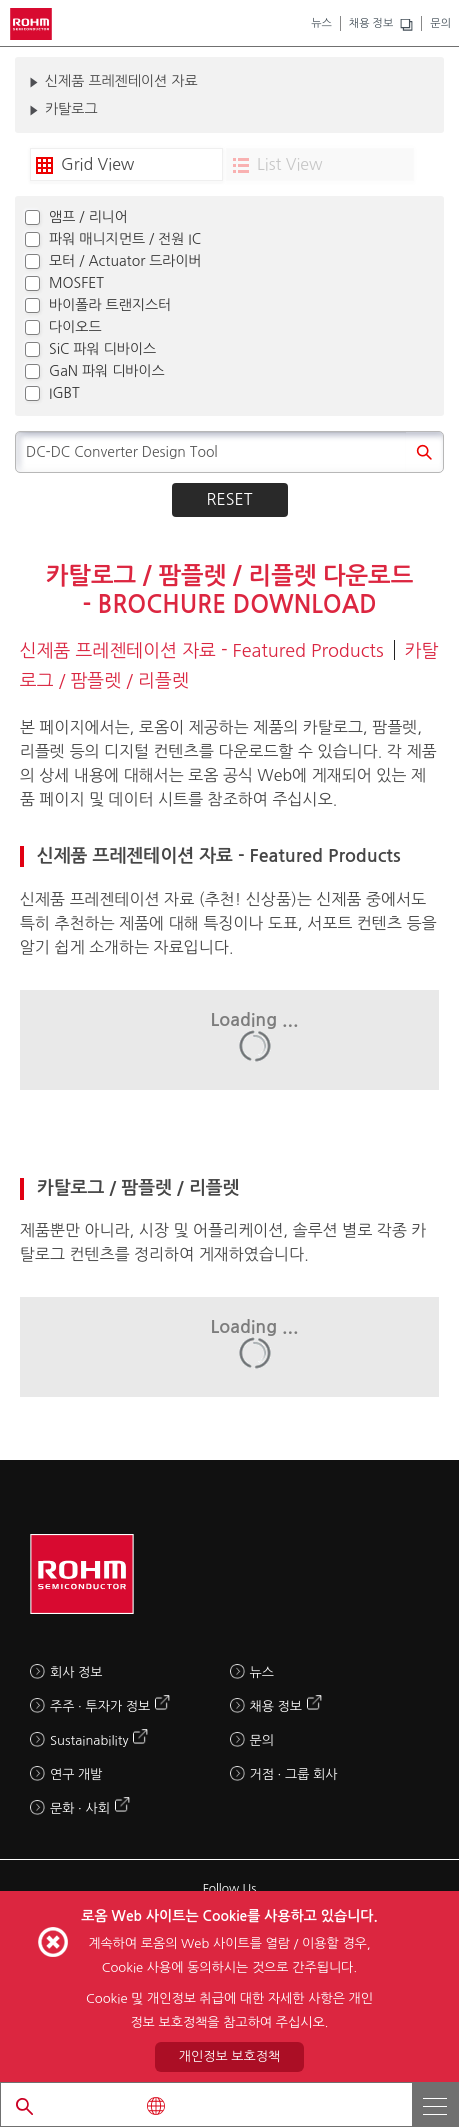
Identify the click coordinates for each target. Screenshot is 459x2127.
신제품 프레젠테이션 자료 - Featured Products (202, 651)
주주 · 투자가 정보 (100, 1706)
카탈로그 (71, 109)
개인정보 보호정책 (229, 2056)
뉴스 (321, 23)
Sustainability (89, 1740)
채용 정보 (371, 23)
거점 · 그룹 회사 (294, 1774)
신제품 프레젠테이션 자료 (121, 81)
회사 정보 (76, 1672)
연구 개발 (76, 1774)
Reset (230, 499)
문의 (440, 23)
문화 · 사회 (80, 1808)
